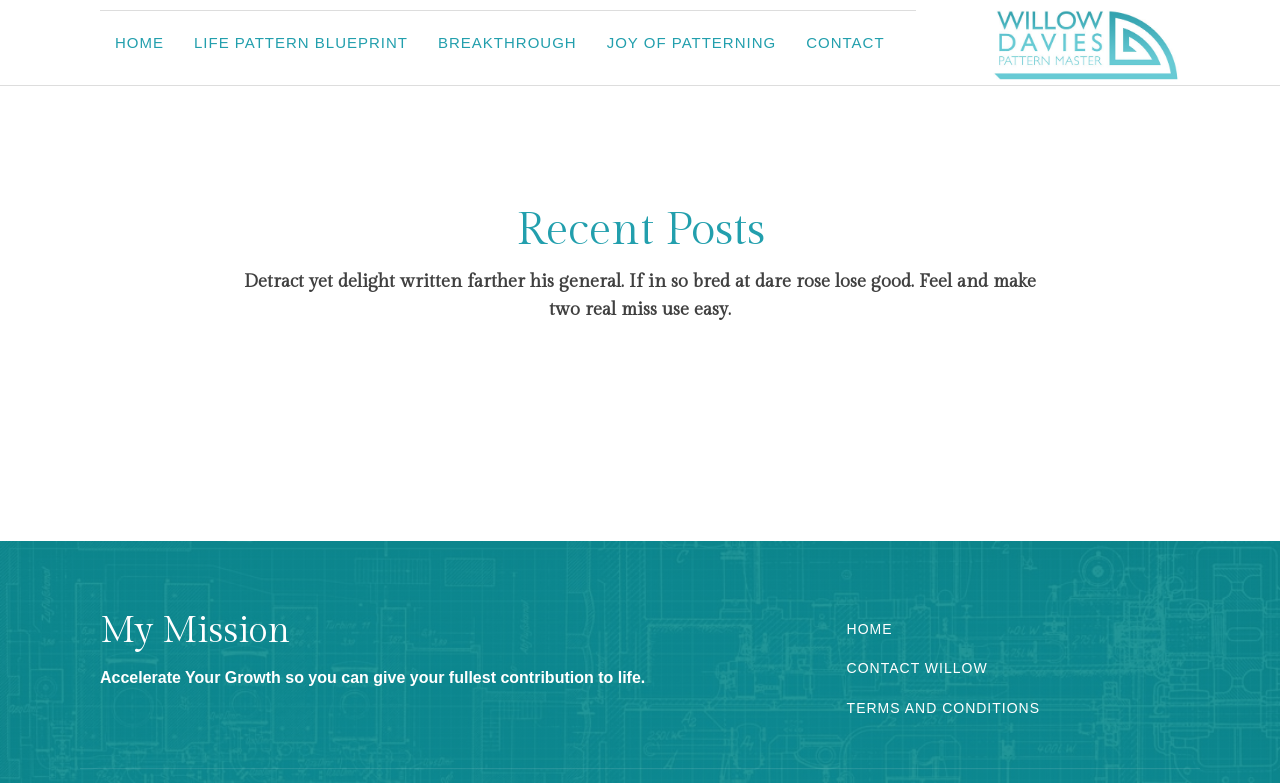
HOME (870, 629)
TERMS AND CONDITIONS (943, 708)
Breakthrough (507, 42)
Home (139, 42)
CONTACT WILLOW (917, 668)
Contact (845, 42)
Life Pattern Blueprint (301, 42)
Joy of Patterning (692, 42)
